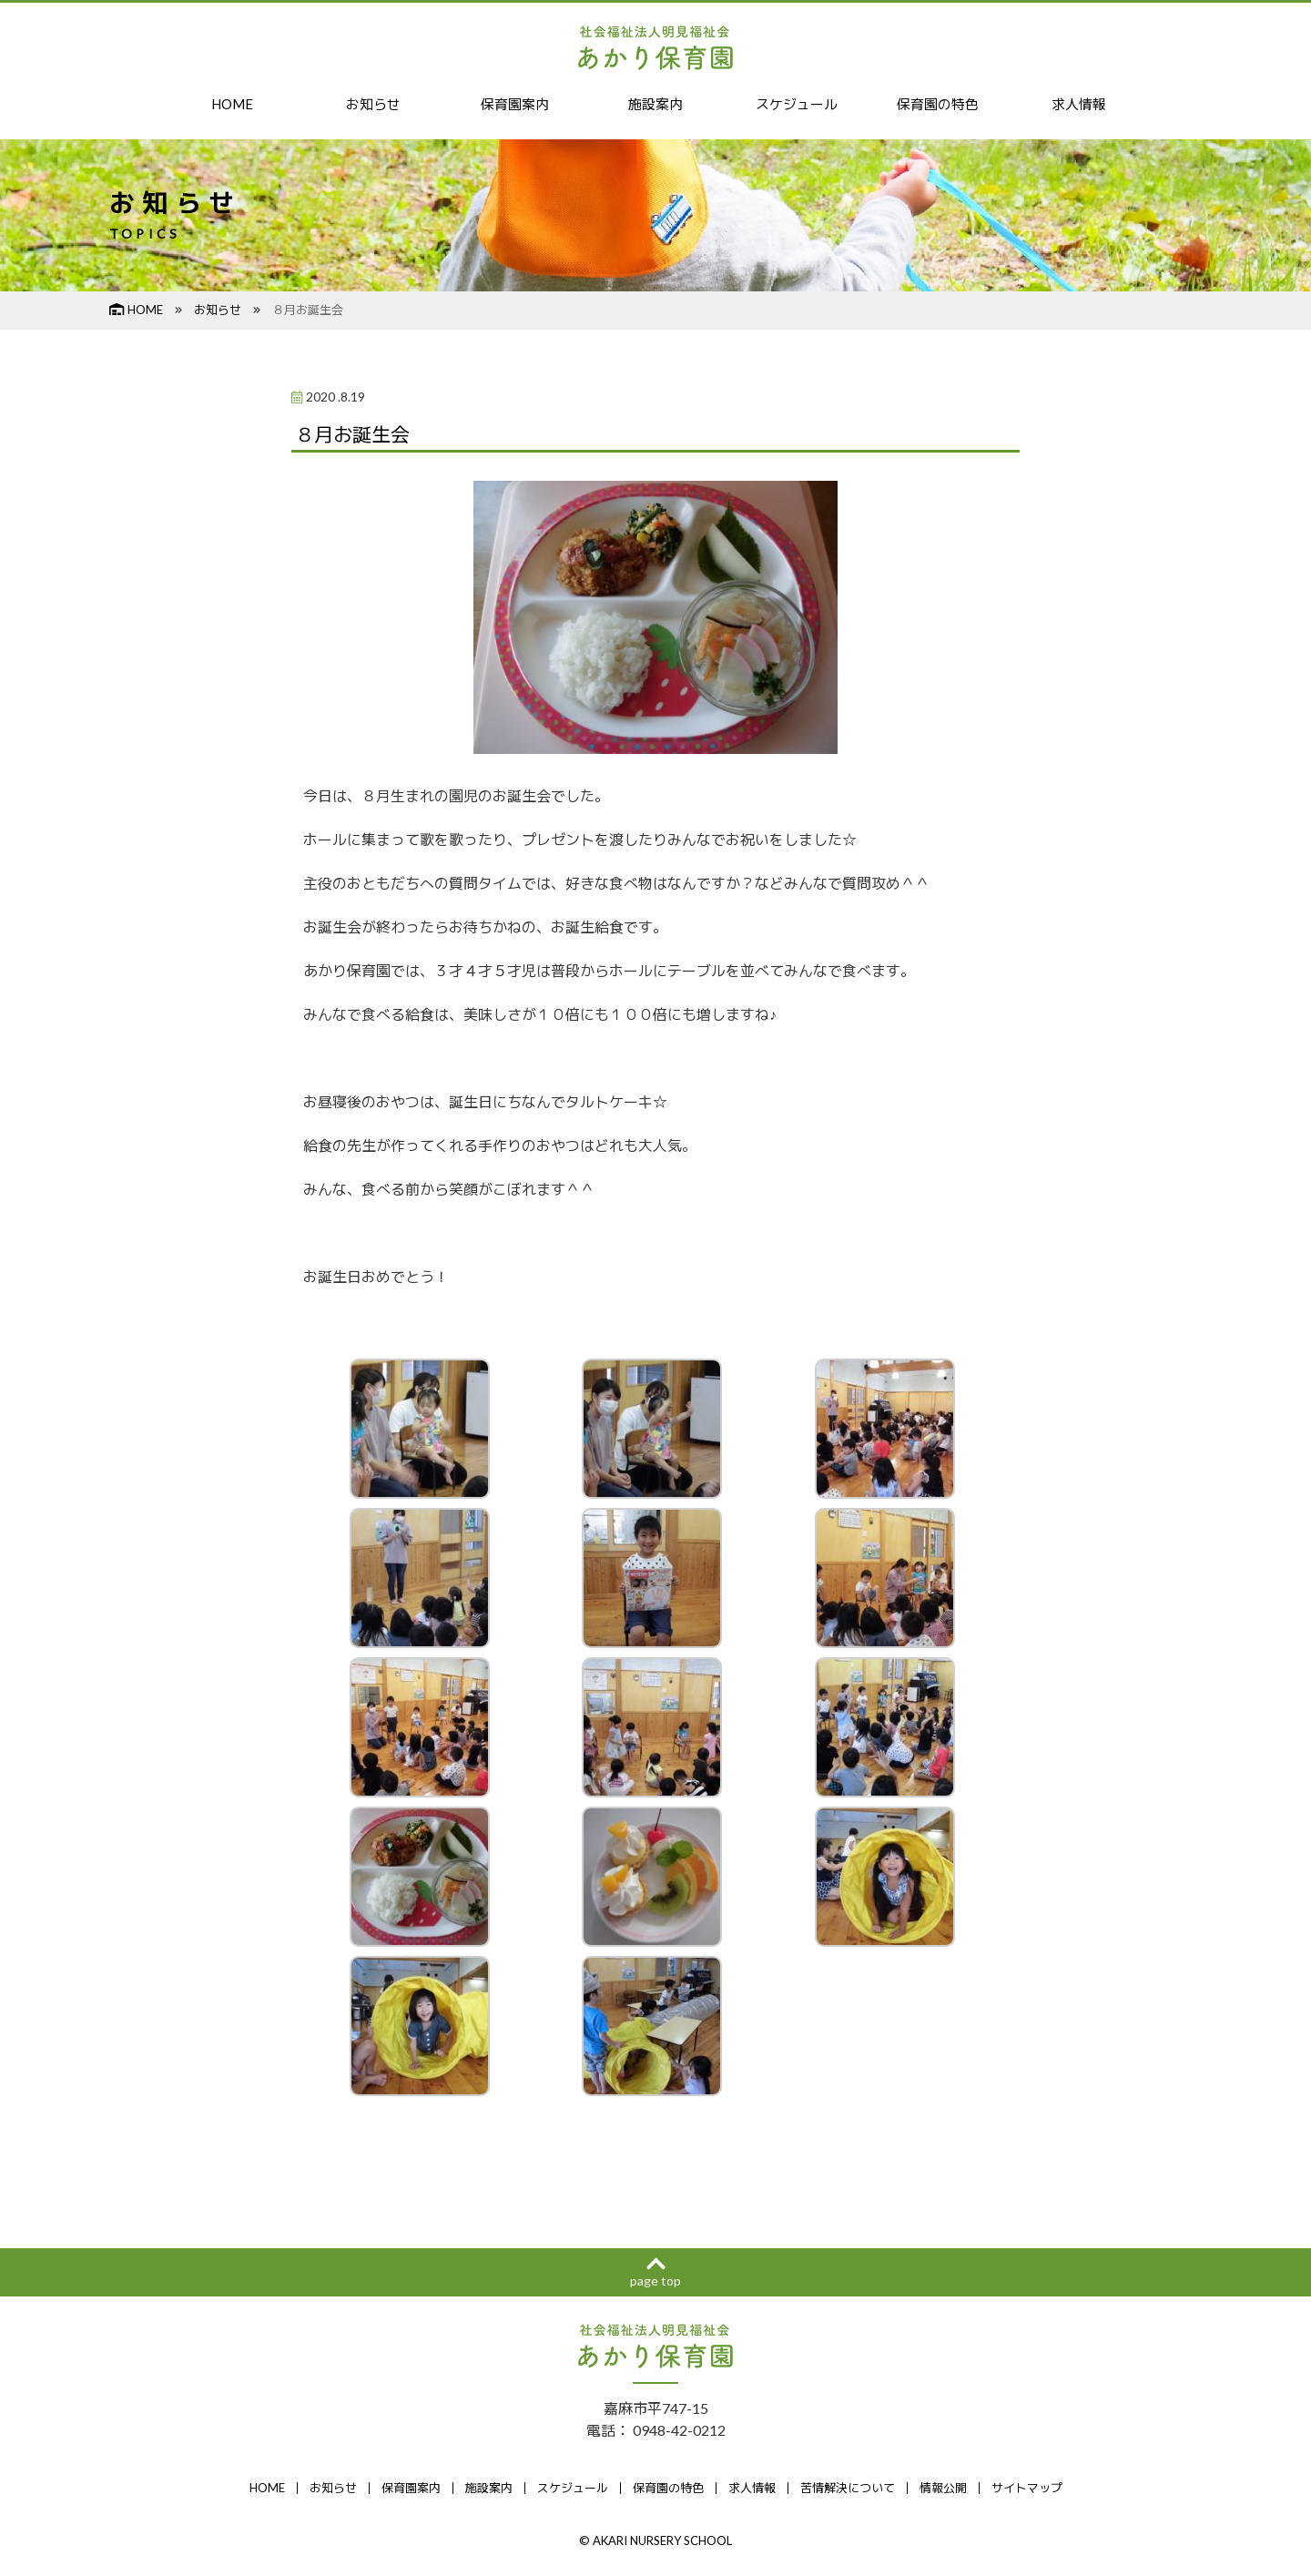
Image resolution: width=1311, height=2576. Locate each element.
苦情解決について (847, 2489)
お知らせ (373, 104)
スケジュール (796, 104)
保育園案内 (514, 104)
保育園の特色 (937, 104)
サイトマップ (1026, 2489)
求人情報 (1079, 104)
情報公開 (943, 2489)
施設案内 (655, 104)
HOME (232, 104)
